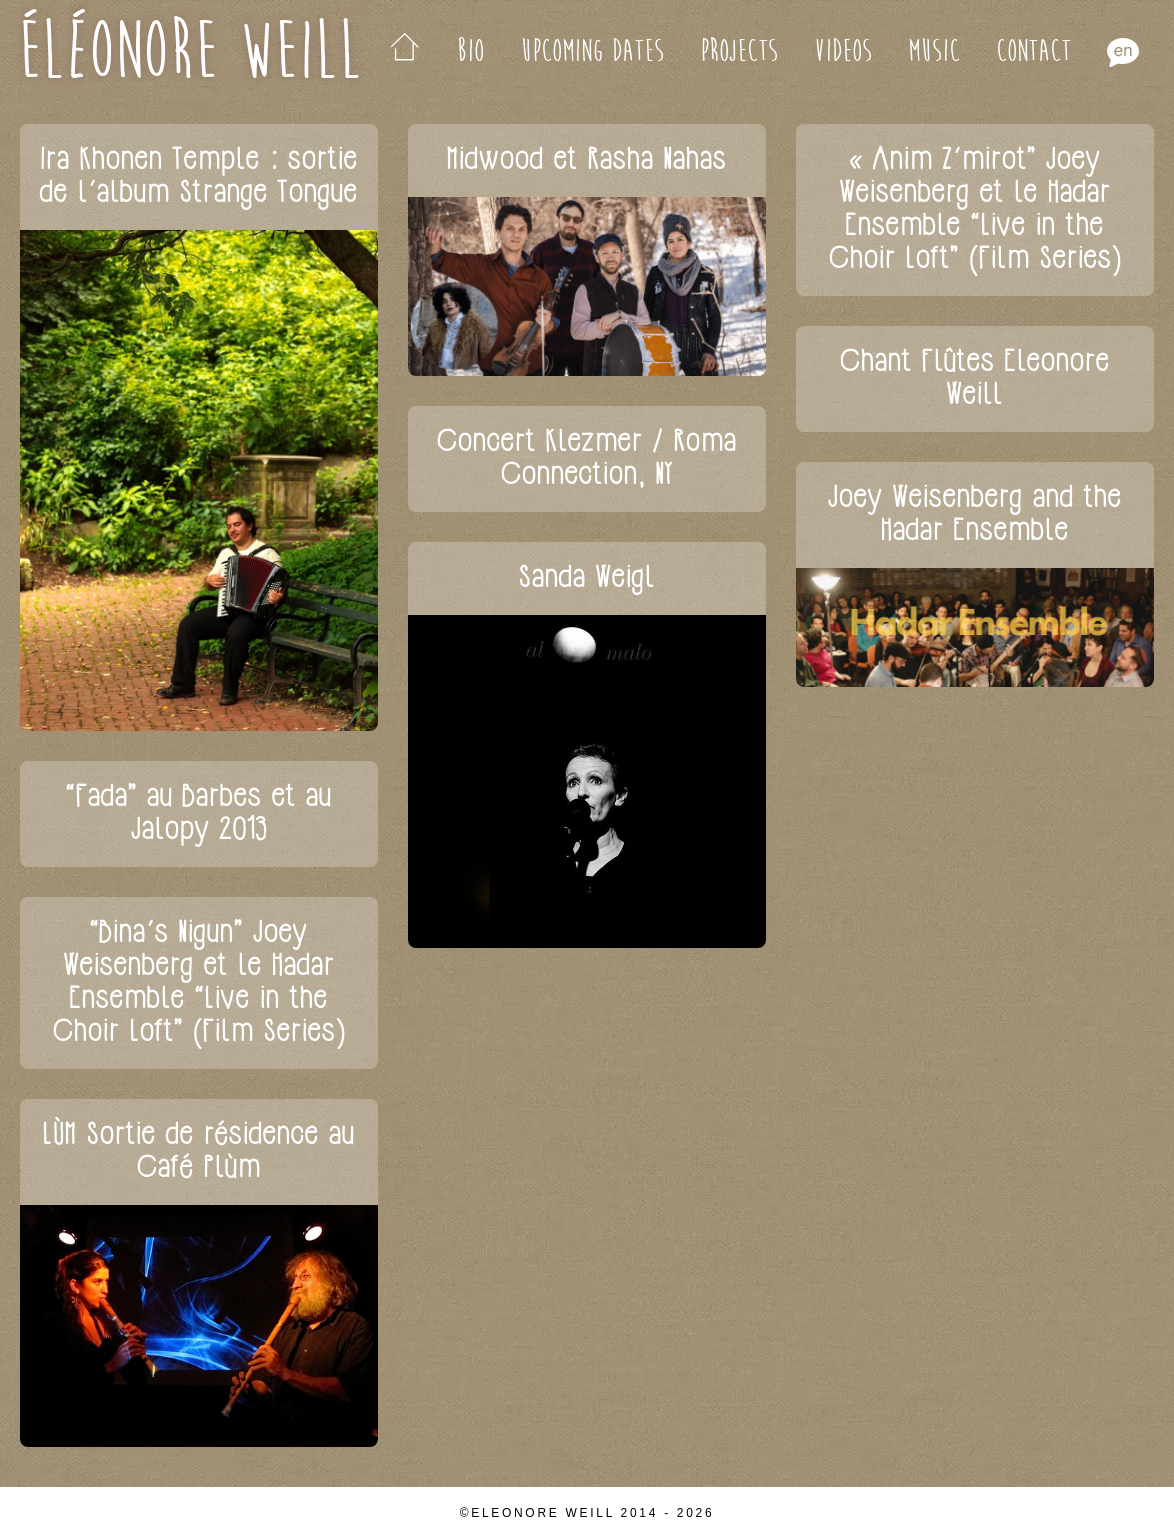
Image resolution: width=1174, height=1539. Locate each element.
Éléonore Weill (189, 51)
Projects (739, 51)
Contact (1033, 51)
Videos (843, 51)
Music (934, 51)
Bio (470, 51)
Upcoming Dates (592, 51)
